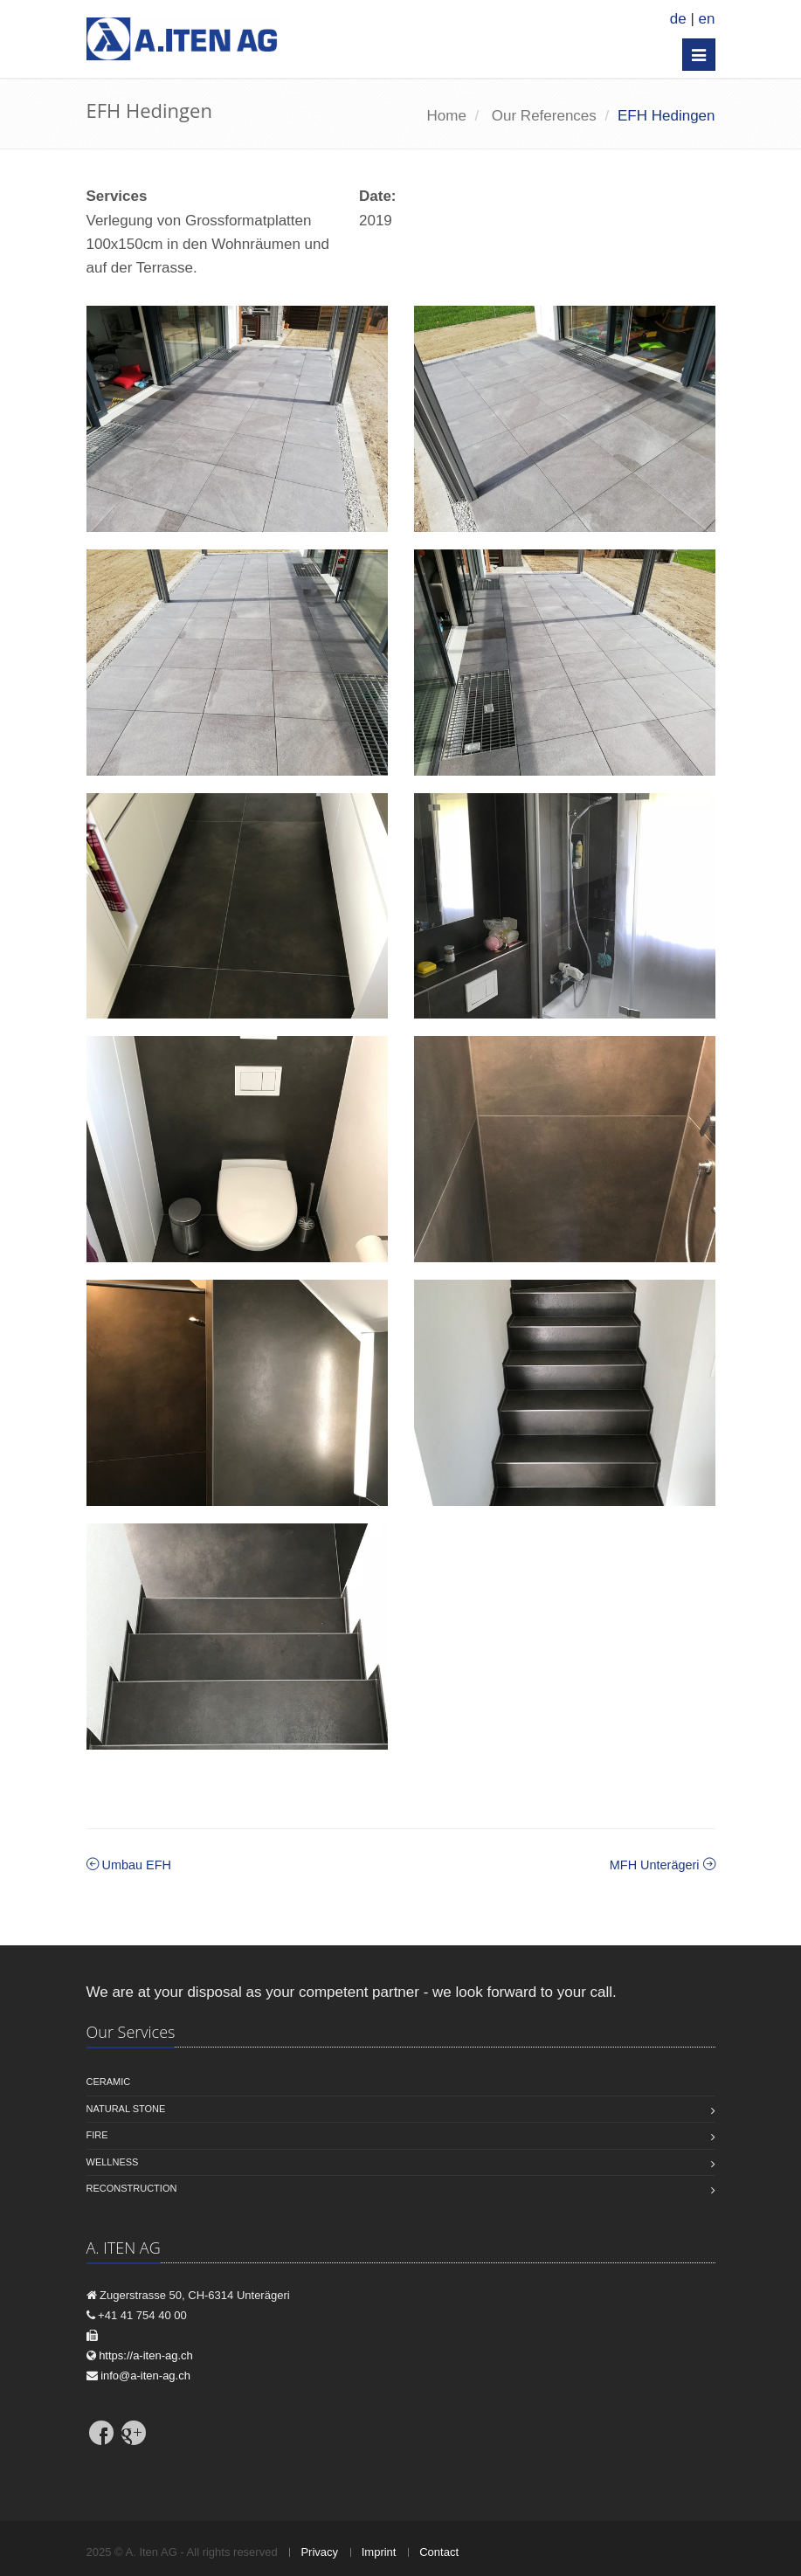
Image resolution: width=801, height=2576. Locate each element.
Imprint (379, 2552)
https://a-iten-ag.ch (146, 2355)
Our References (544, 115)
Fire (97, 2135)
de (678, 18)
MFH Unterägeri (662, 1865)
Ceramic (108, 2081)
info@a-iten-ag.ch (145, 2375)
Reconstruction (131, 2188)
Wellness (112, 2162)
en (707, 18)
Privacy (319, 2552)
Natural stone (126, 2108)
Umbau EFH (128, 1865)
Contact (439, 2552)
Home (446, 115)
